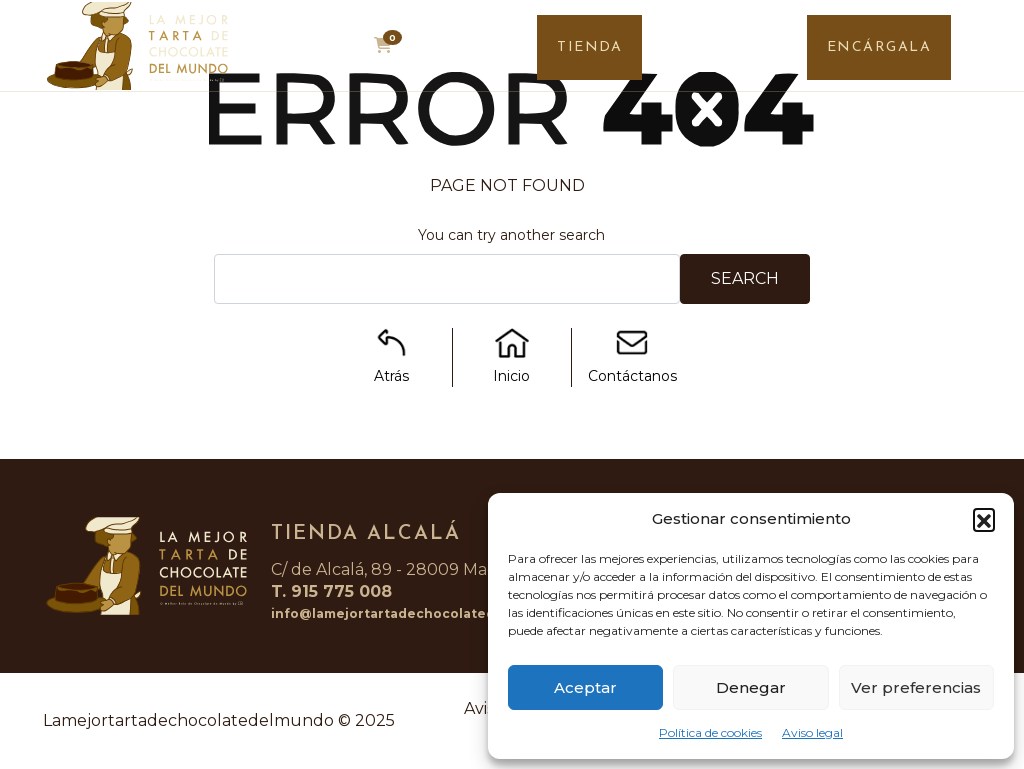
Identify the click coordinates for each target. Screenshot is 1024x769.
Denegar (751, 687)
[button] (984, 519)
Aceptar (585, 687)
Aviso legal (812, 732)
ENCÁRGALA (879, 47)
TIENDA (589, 47)
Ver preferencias (916, 687)
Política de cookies (710, 732)
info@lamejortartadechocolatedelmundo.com (429, 613)
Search (745, 278)
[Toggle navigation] (991, 51)
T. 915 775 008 (331, 591)
